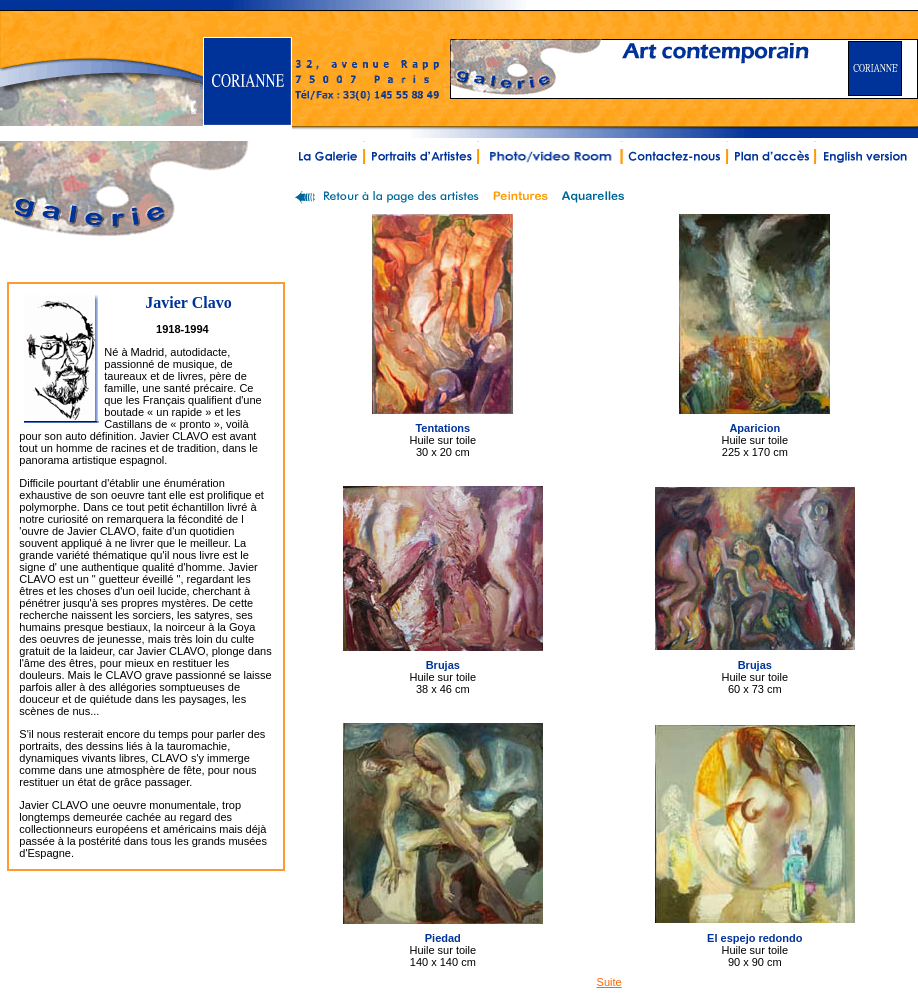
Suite (609, 982)
